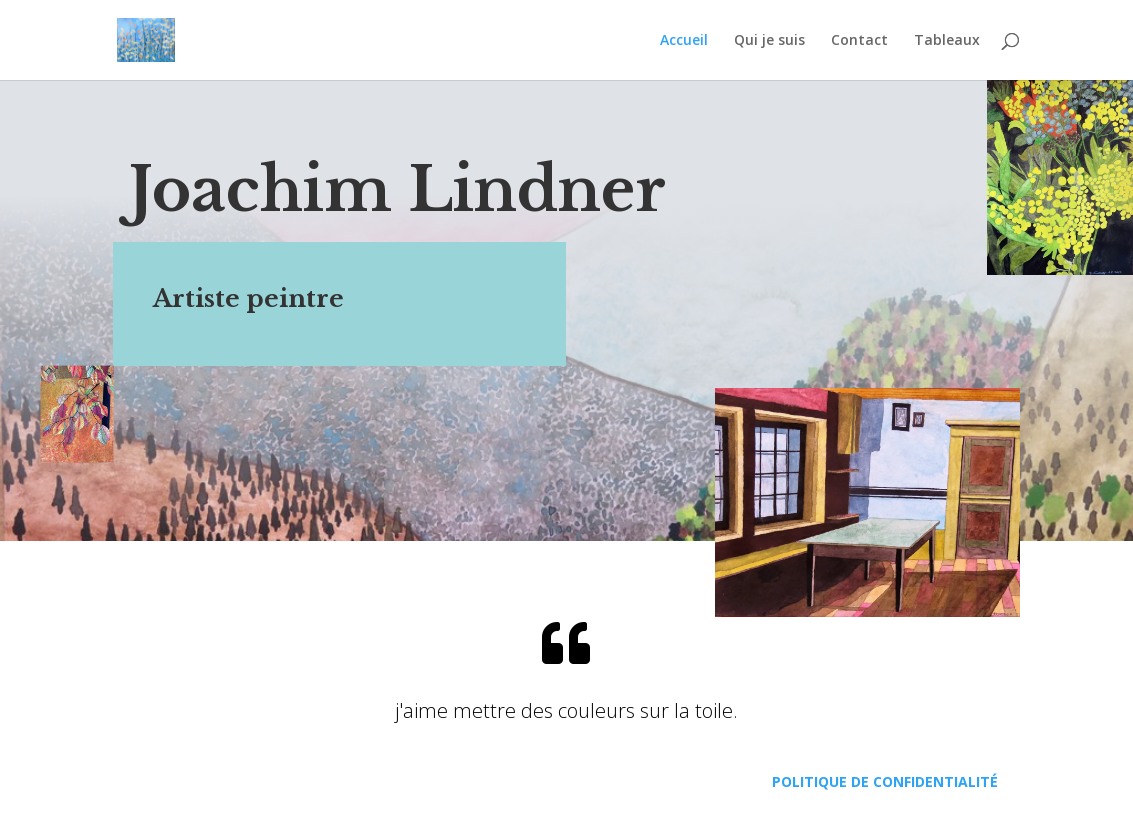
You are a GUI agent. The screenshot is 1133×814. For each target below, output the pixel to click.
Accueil (684, 41)
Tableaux (947, 41)
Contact (859, 41)
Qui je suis (769, 41)
